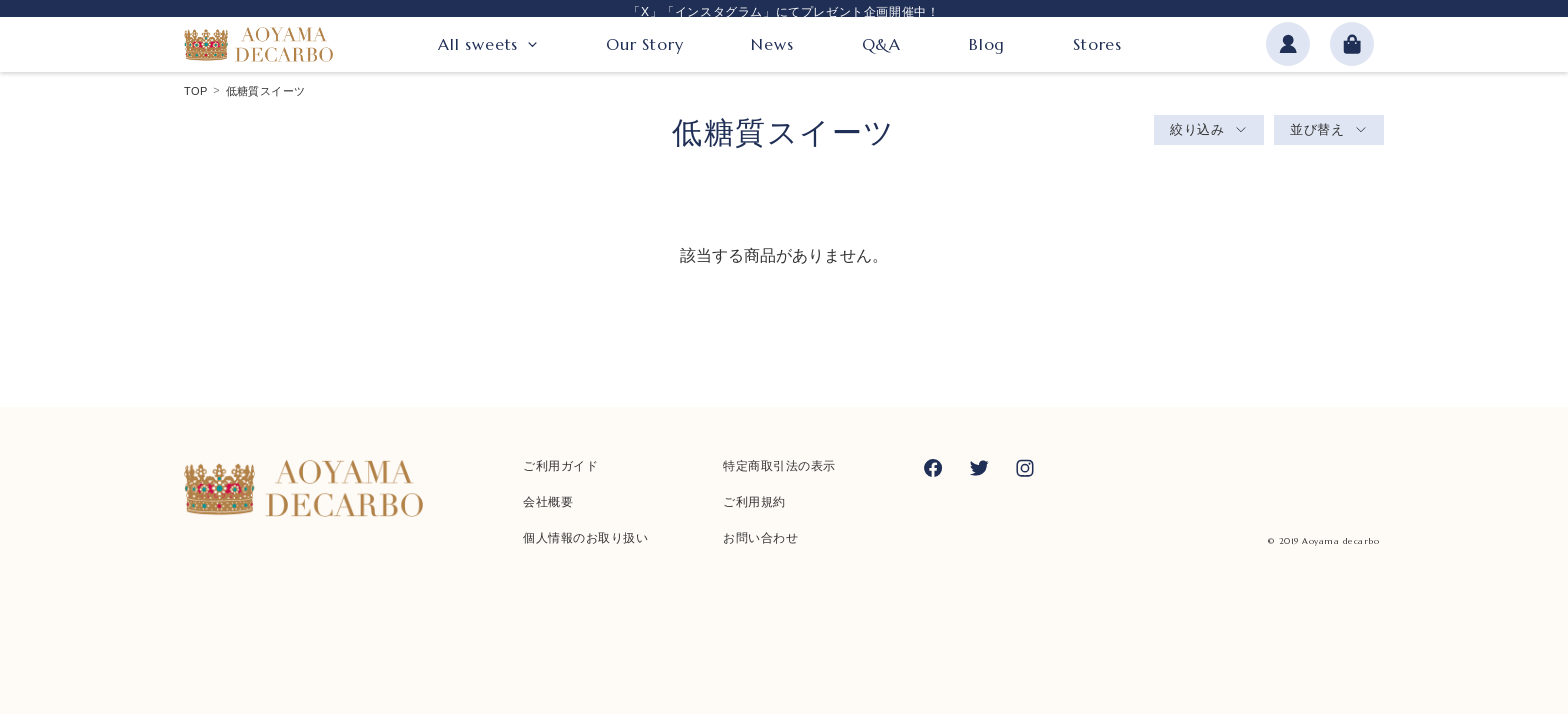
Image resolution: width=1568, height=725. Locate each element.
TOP (196, 102)
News (772, 48)
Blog (987, 48)
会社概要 (548, 513)
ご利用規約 (754, 513)
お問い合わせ (760, 549)
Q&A (881, 48)
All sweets (478, 48)
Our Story (644, 48)
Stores (1097, 48)
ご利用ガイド (560, 477)
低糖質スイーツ (266, 102)
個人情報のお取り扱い (585, 549)
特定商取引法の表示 (779, 477)
